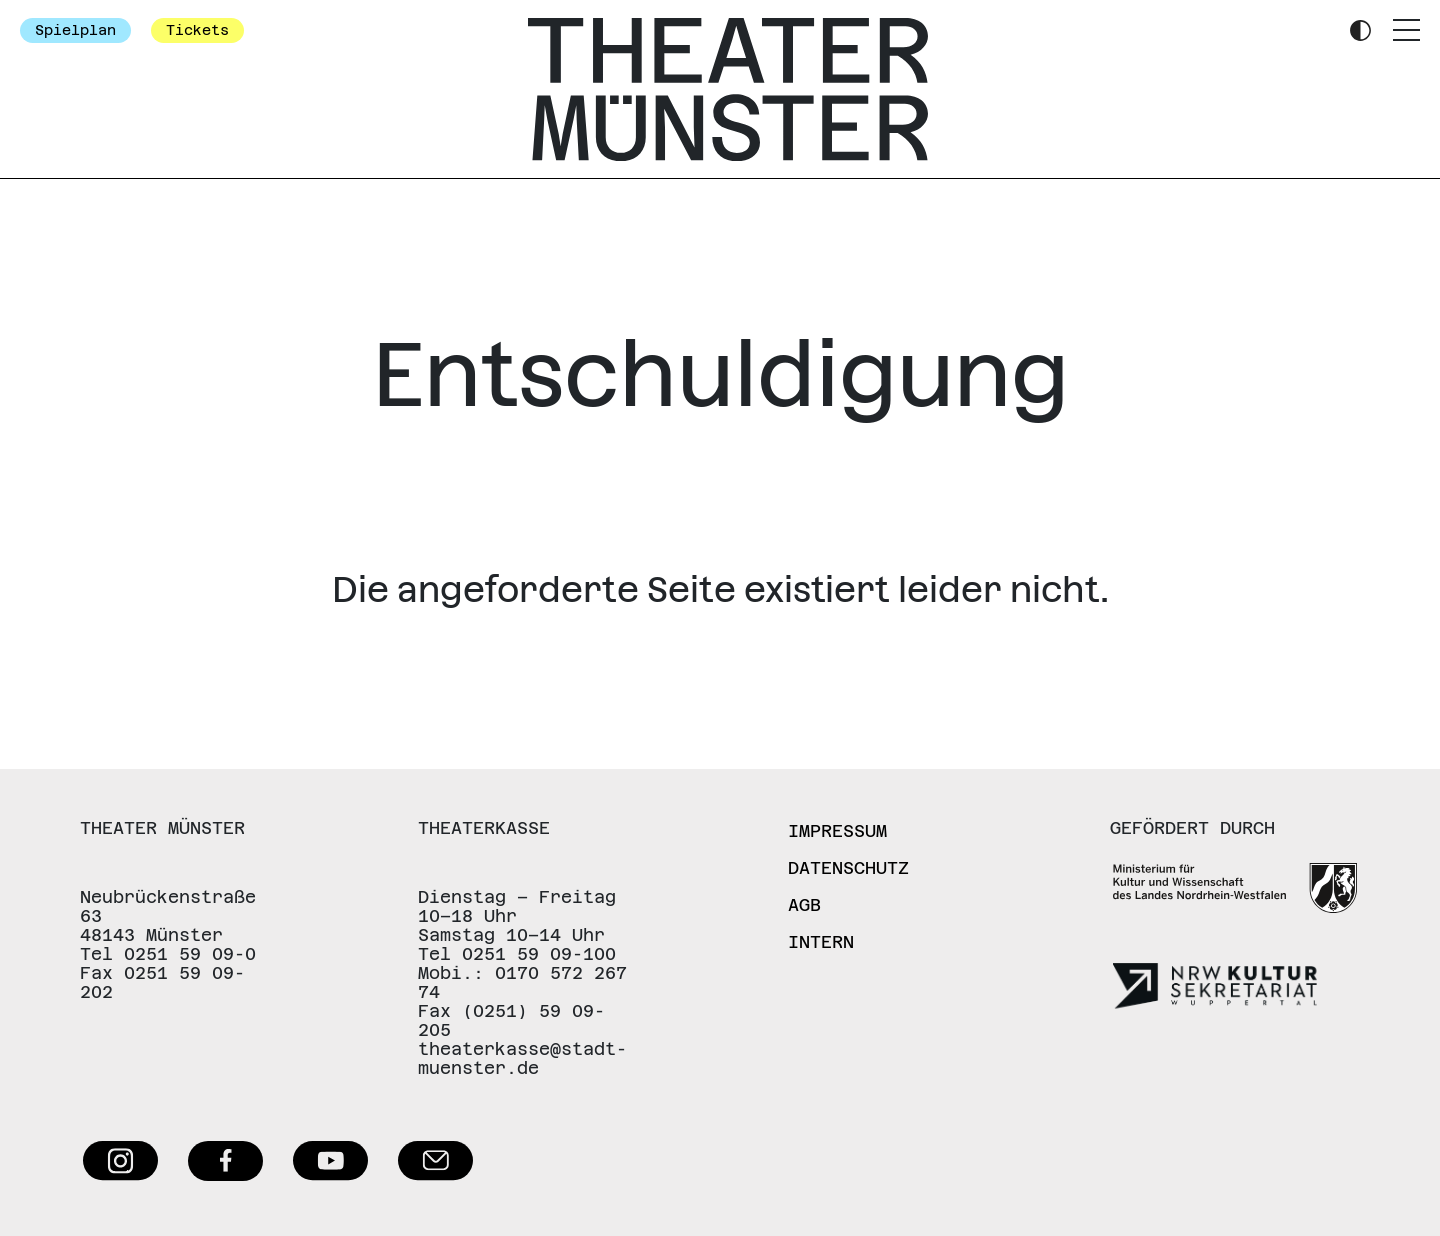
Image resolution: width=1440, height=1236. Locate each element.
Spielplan (75, 30)
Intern (821, 942)
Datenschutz (848, 868)
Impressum (837, 831)
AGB (804, 905)
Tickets (197, 30)
